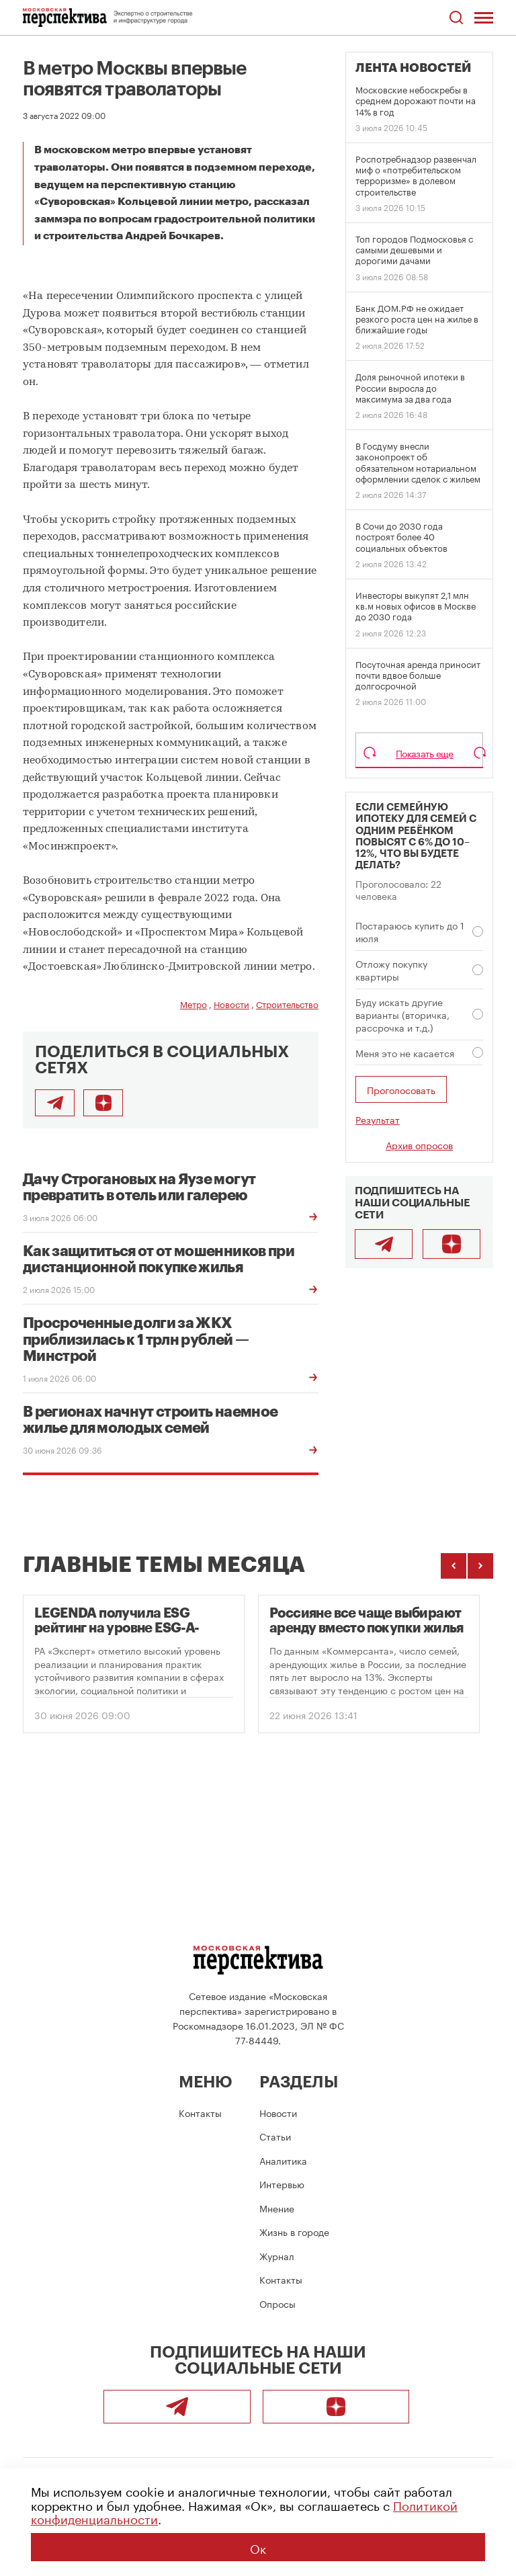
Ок (258, 2547)
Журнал (276, 2255)
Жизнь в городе (294, 2231)
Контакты (200, 2112)
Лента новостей (413, 68)
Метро (193, 1003)
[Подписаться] (103, 1102)
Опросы (277, 2303)
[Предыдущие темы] (453, 1566)
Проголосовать (401, 1089)
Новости (231, 1003)
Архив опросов (419, 1144)
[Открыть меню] (483, 17)
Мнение (276, 2207)
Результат (377, 1119)
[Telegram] (384, 1244)
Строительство (287, 1003)
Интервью (281, 2183)
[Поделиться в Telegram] (55, 1102)
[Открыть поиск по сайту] (455, 17)
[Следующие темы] (480, 1566)
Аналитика (283, 2160)
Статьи (275, 2135)
